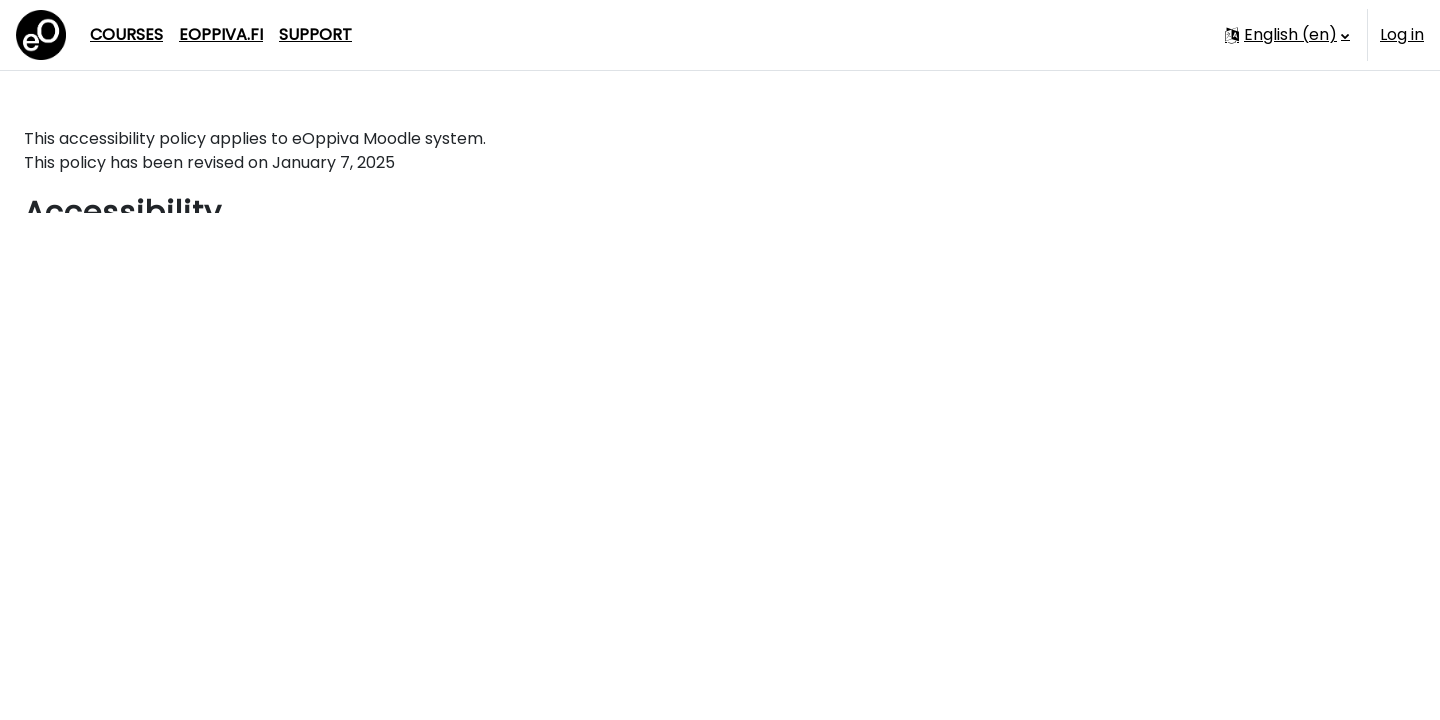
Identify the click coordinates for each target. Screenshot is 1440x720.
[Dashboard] (41, 35)
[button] (1287, 35)
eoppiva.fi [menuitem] (221, 34)
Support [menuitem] (315, 34)
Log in (1402, 34)
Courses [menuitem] (126, 34)
